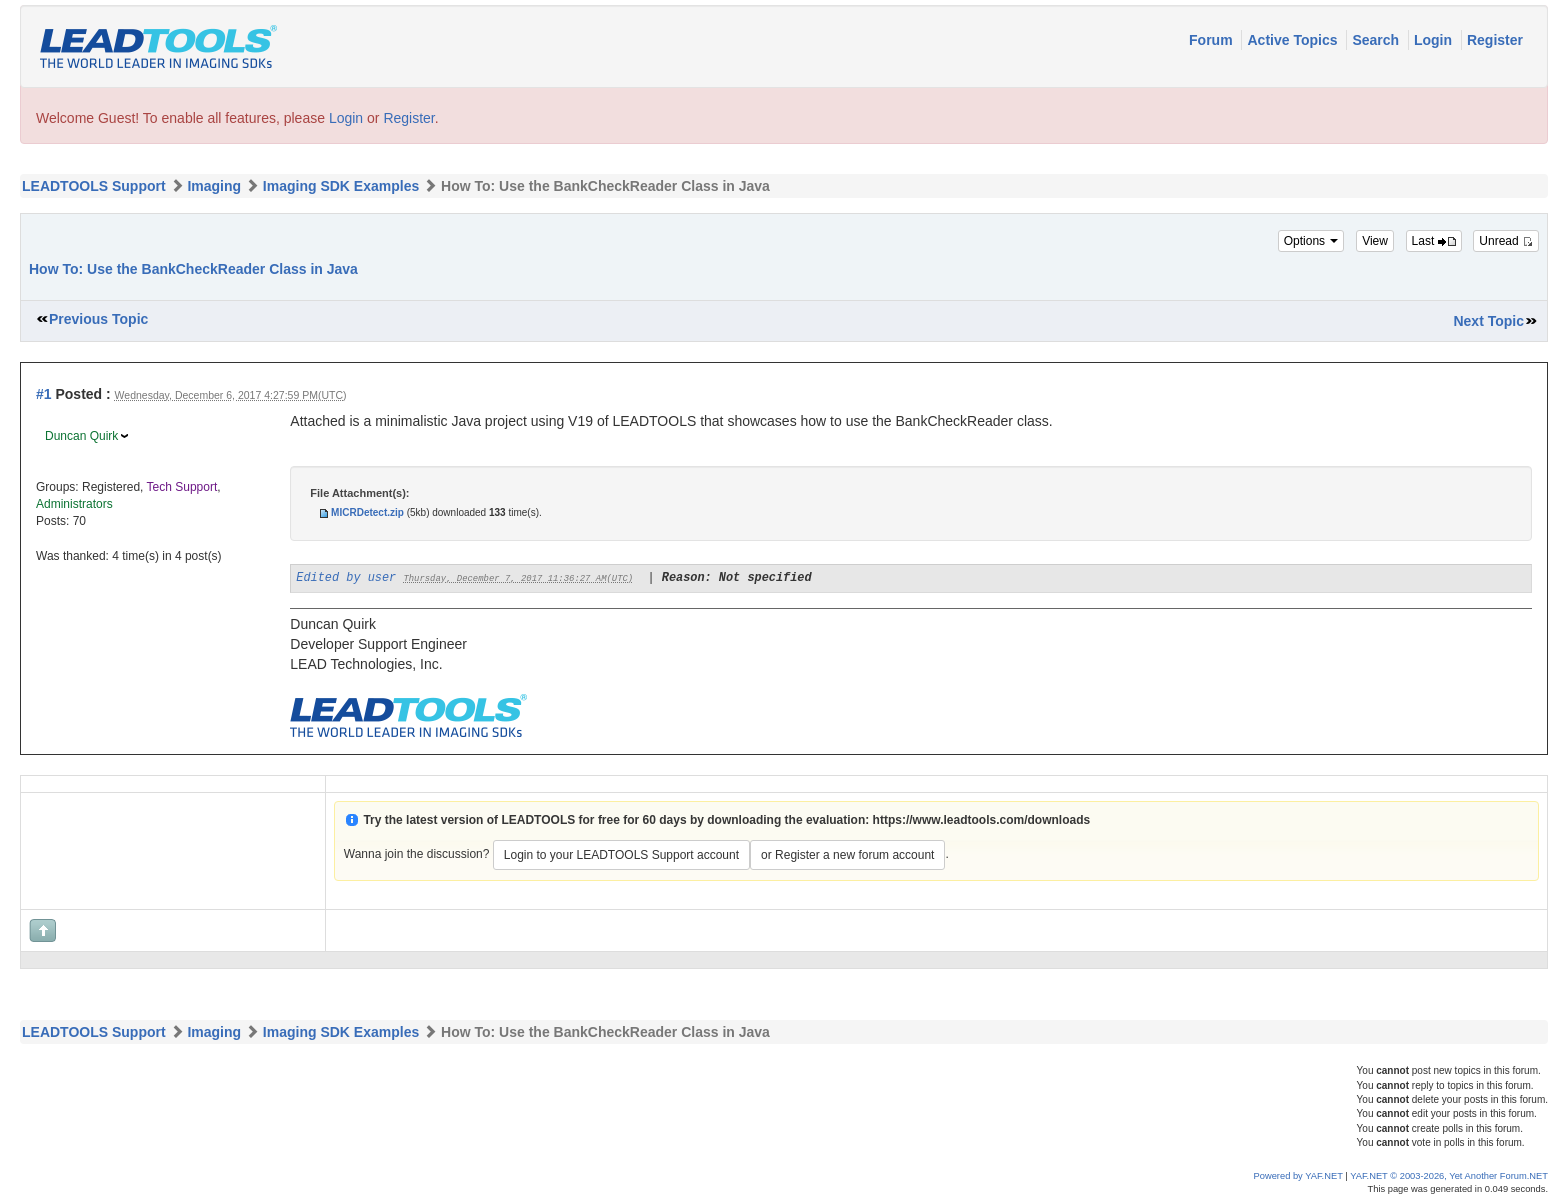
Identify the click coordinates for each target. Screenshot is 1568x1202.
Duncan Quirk (81, 436)
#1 (44, 394)
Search (1377, 40)
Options (1311, 241)
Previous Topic (98, 319)
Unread (1506, 241)
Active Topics (1294, 40)
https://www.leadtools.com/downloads (982, 820)
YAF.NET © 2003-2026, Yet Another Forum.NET (1449, 1176)
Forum (1212, 40)
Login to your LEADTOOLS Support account (621, 855)
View (1375, 241)
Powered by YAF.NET (1298, 1176)
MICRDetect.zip (367, 512)
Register (1495, 40)
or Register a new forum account (847, 855)
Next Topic (1488, 321)
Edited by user (346, 578)
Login (1435, 40)
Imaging (214, 186)
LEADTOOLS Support (94, 186)
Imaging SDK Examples (341, 186)
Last (1434, 241)
